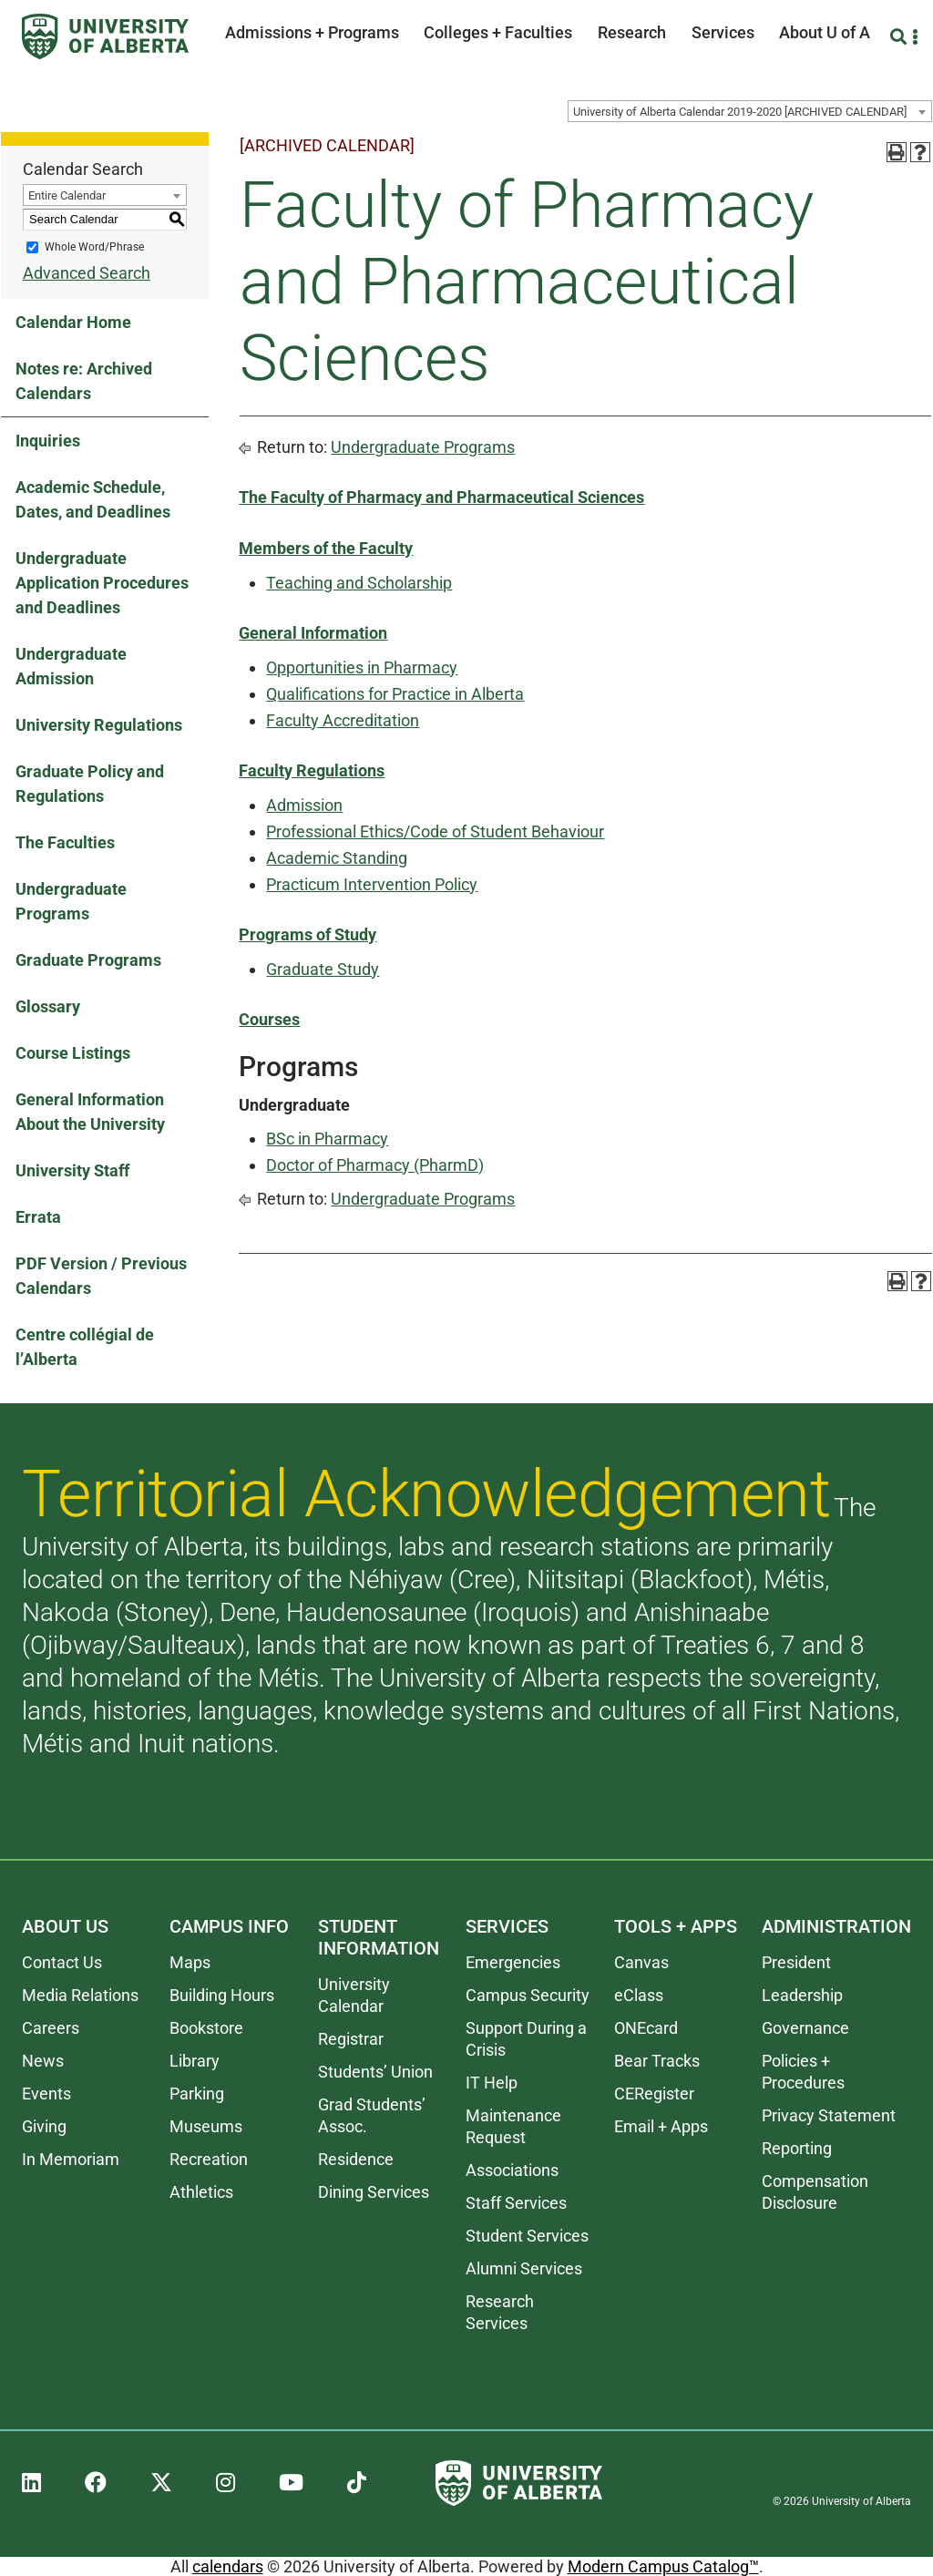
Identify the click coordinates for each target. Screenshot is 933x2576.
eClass (638, 1995)
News (43, 2060)
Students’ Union (375, 2071)
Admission (304, 805)
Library (194, 2060)
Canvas (641, 1962)
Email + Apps (661, 2126)
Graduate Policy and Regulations (89, 784)
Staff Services (516, 2202)
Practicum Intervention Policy (371, 884)
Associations (512, 2170)
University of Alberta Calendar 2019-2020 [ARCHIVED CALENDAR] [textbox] (740, 111)
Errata (38, 1216)
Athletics (201, 2191)
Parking (196, 2093)
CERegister (654, 2093)
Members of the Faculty (326, 548)
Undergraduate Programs (71, 901)
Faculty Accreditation (342, 720)
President (796, 1962)
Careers (50, 2027)
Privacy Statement (829, 2115)
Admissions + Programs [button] (312, 32)
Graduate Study (322, 969)
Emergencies (513, 1962)
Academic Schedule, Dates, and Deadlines (92, 499)
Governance (805, 2027)
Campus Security (528, 1995)
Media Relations (80, 1995)
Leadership (802, 1995)
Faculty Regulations (311, 770)
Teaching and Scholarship (359, 582)
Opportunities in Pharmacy (361, 667)
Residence (356, 2159)
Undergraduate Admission (71, 666)
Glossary (47, 1006)
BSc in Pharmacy (327, 1138)
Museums (205, 2126)
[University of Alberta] (105, 36)
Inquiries (47, 440)
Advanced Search (86, 272)
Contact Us (62, 1962)
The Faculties (65, 842)
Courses (269, 1019)
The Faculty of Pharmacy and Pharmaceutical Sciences (441, 497)
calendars (227, 2566)
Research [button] (632, 32)
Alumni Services (524, 2268)
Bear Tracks (657, 2060)
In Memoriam (70, 2159)
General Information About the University (90, 1112)
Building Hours (221, 1995)
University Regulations (98, 724)
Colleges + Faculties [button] (498, 32)
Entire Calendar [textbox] (67, 195)
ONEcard (646, 2027)
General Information (313, 632)
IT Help (492, 2082)
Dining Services (373, 2191)
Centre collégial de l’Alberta (84, 1347)
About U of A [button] (824, 32)
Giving (44, 2126)
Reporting (797, 2148)
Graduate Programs (88, 960)
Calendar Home (73, 322)
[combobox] (750, 111)
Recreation (208, 2159)
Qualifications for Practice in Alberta (395, 693)
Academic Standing (336, 857)
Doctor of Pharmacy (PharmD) (375, 1165)
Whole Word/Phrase (94, 247)
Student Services (527, 2235)
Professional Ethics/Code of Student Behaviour (435, 831)
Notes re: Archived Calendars (83, 381)
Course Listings (72, 1052)
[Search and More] (900, 37)
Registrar (351, 2038)
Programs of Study (307, 934)
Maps (189, 1962)
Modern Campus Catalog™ (663, 2566)
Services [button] (723, 32)
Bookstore (206, 2027)
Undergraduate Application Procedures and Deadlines (102, 583)
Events (46, 2093)
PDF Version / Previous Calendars (101, 1276)
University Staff (72, 1170)
